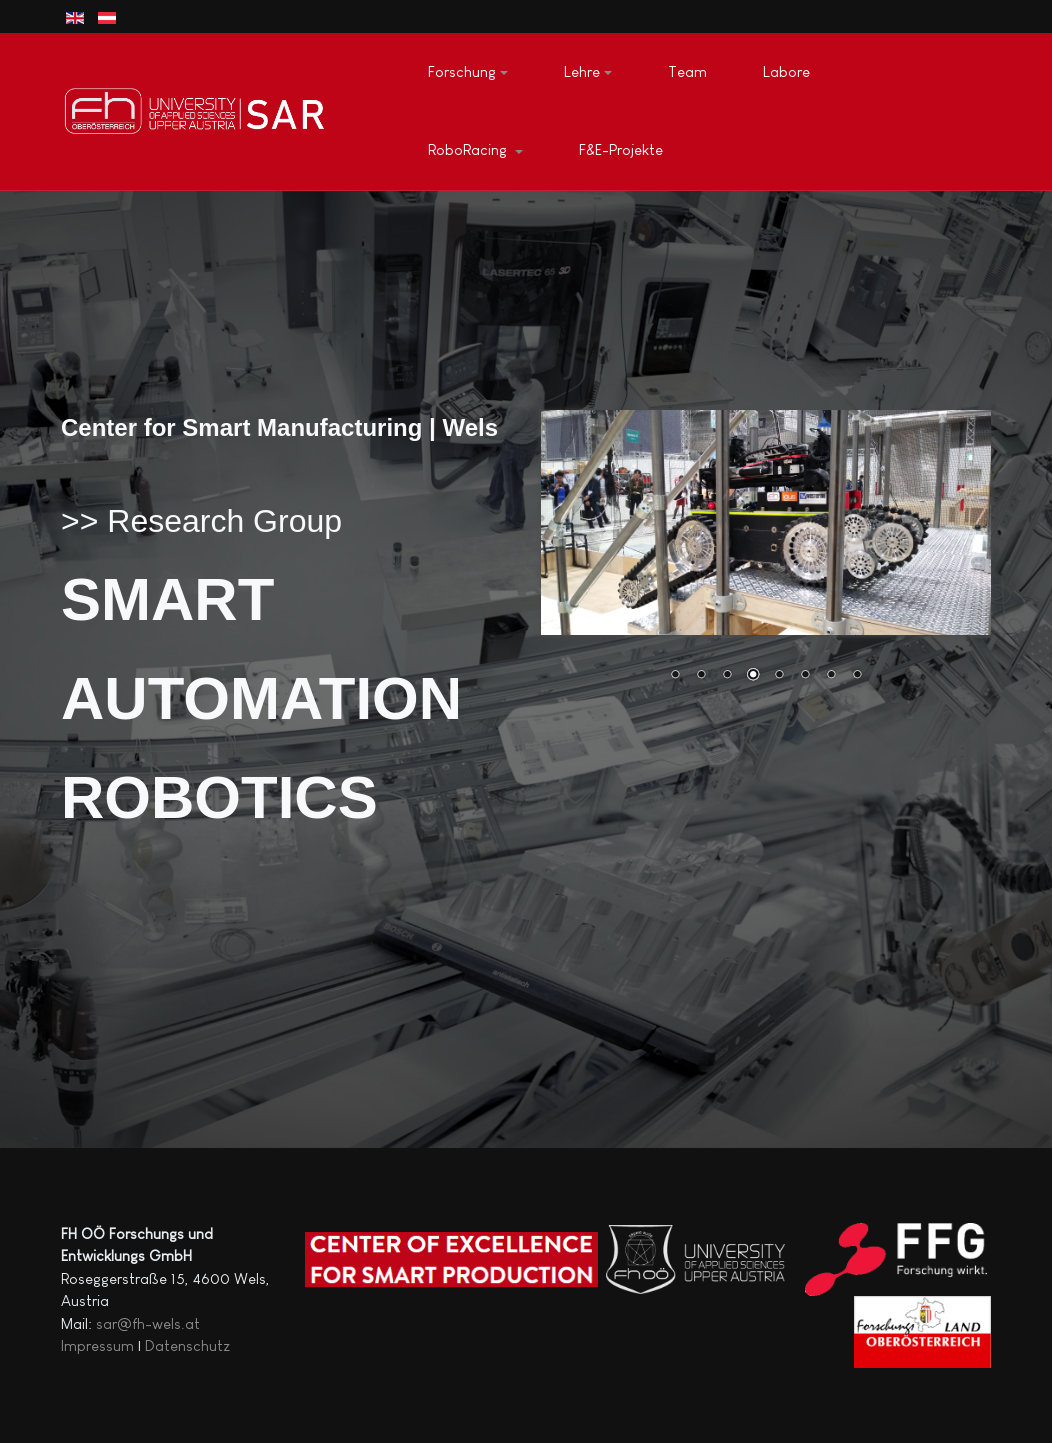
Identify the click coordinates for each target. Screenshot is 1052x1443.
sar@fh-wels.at (148, 1323)
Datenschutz (187, 1345)
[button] (467, 73)
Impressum (97, 1345)
